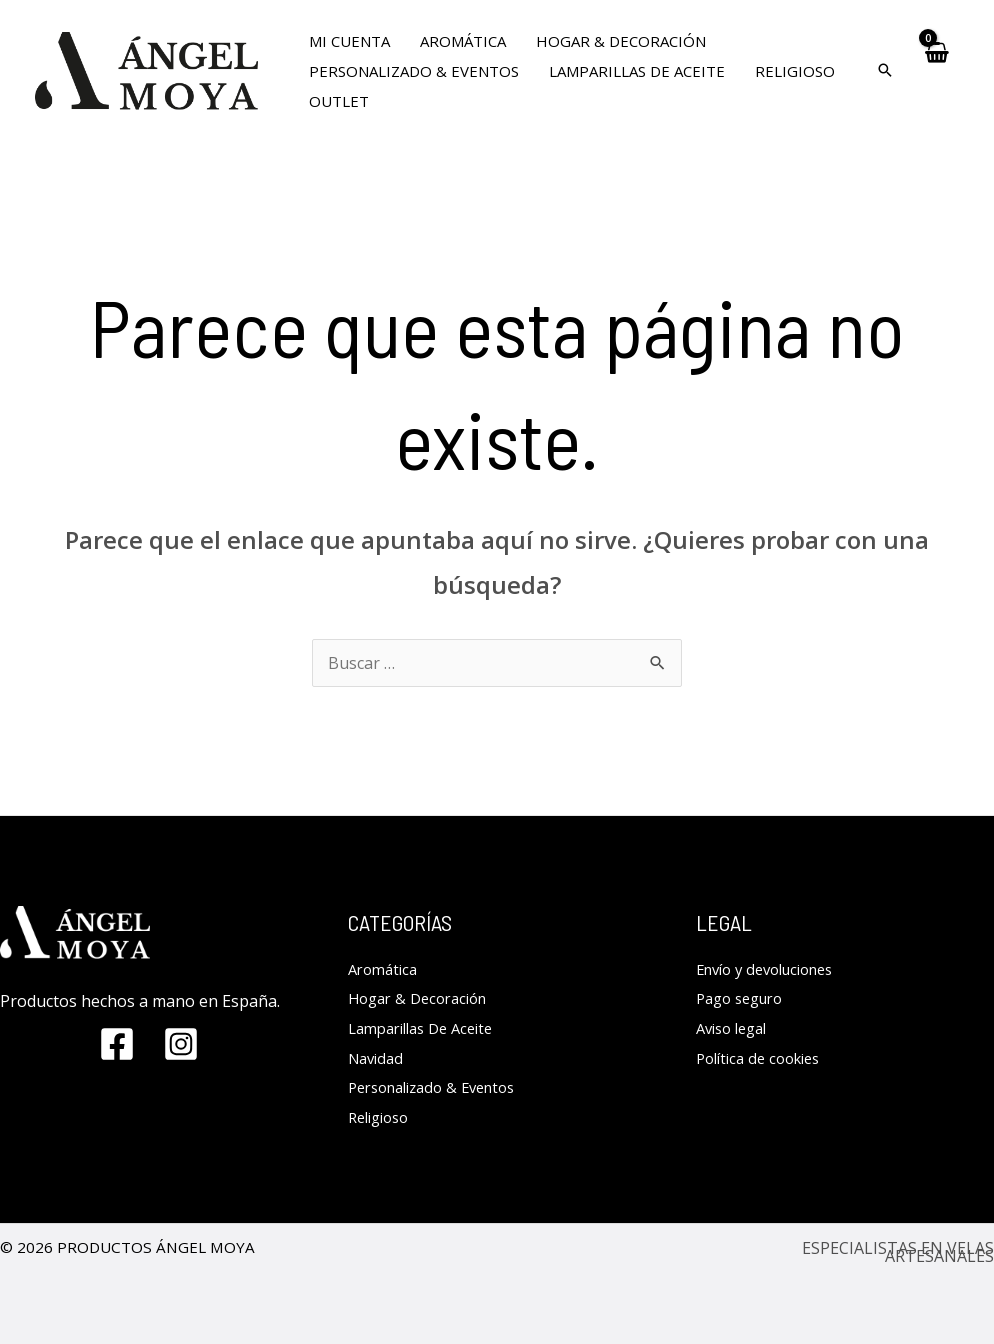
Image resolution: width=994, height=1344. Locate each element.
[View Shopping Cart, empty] (936, 70)
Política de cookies (764, 1058)
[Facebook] (117, 1044)
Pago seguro (744, 998)
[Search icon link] (885, 71)
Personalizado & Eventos (441, 1087)
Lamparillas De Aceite (428, 1028)
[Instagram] (181, 1044)
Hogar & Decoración (424, 998)
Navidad (378, 1058)
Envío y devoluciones (773, 969)
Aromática (386, 969)
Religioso (382, 1117)
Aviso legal (736, 1028)
